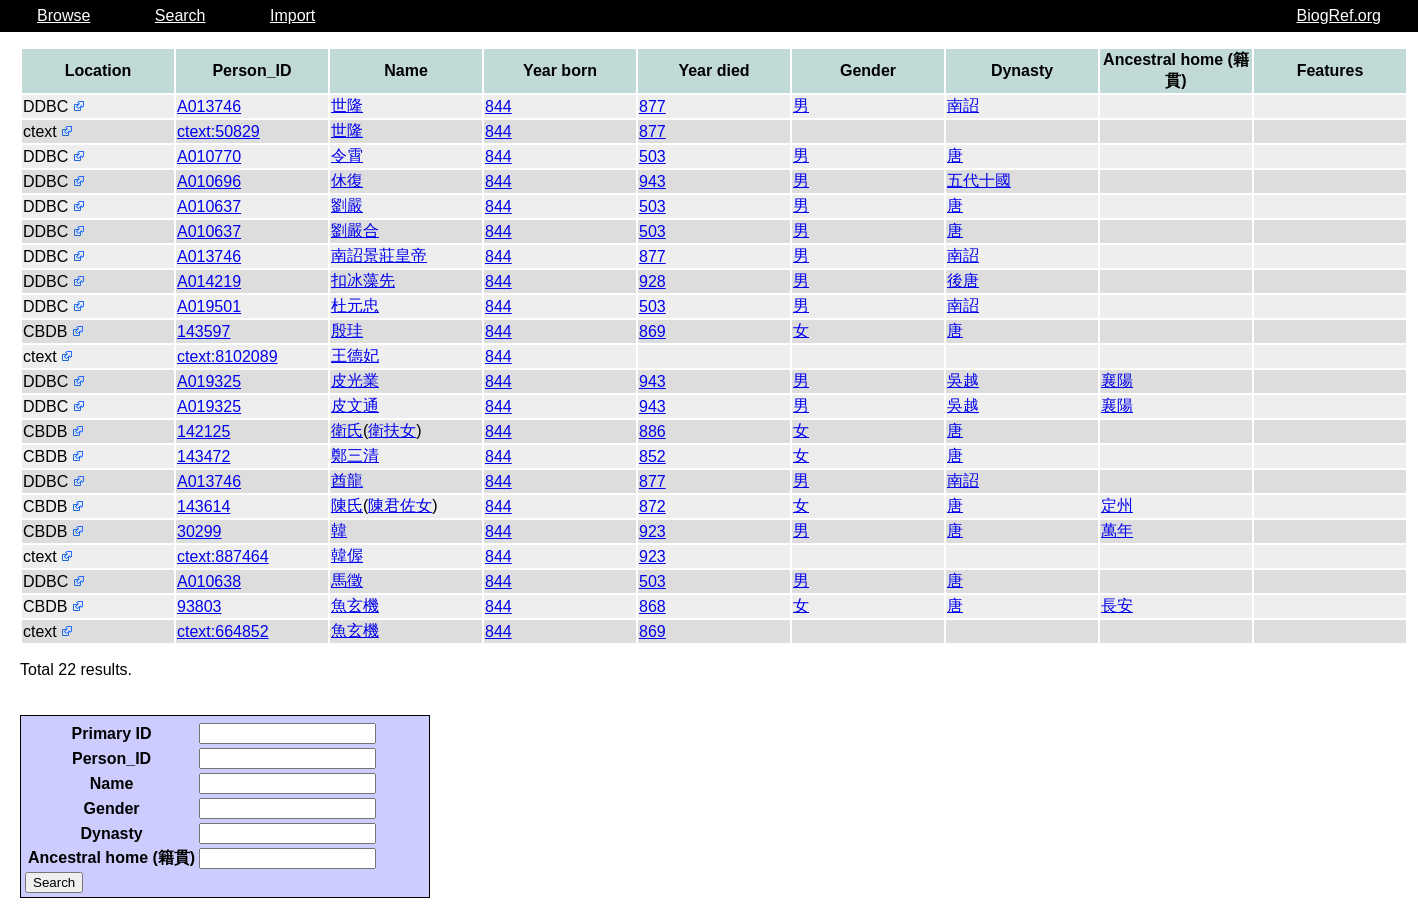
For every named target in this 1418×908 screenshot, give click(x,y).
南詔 (963, 105)
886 (652, 431)
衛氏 (347, 430)
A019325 (209, 381)
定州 (1117, 505)
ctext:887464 (223, 556)
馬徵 (347, 580)
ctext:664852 (223, 631)
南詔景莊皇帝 (379, 255)
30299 (199, 531)
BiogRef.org (1339, 15)
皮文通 (355, 405)
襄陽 (1117, 380)
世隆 (347, 105)
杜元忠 (355, 305)
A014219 (209, 281)
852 (652, 456)
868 (652, 606)
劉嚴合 (355, 230)
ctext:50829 (218, 131)
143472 (203, 456)
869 (652, 331)
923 (652, 531)
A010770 (209, 156)
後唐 (963, 280)
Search (180, 15)
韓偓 (347, 555)
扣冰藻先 (363, 280)
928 (652, 281)
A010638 (209, 581)
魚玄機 (355, 605)
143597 (203, 331)
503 (652, 156)
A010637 (209, 206)
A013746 (209, 106)
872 (652, 506)
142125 (203, 431)
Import (292, 15)
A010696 (209, 181)
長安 (1117, 605)
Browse (63, 15)
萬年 (1117, 530)
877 (652, 106)
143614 (203, 506)
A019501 (209, 306)
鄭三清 (355, 455)
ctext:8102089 (227, 356)
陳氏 (347, 505)
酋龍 (347, 480)
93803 (199, 606)
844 (498, 106)
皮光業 (355, 380)
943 (652, 181)
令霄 (347, 155)
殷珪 (347, 330)
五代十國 (979, 180)
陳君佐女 (400, 505)
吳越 (963, 380)
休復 (347, 180)
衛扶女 (392, 430)
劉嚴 (347, 205)
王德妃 (355, 355)
